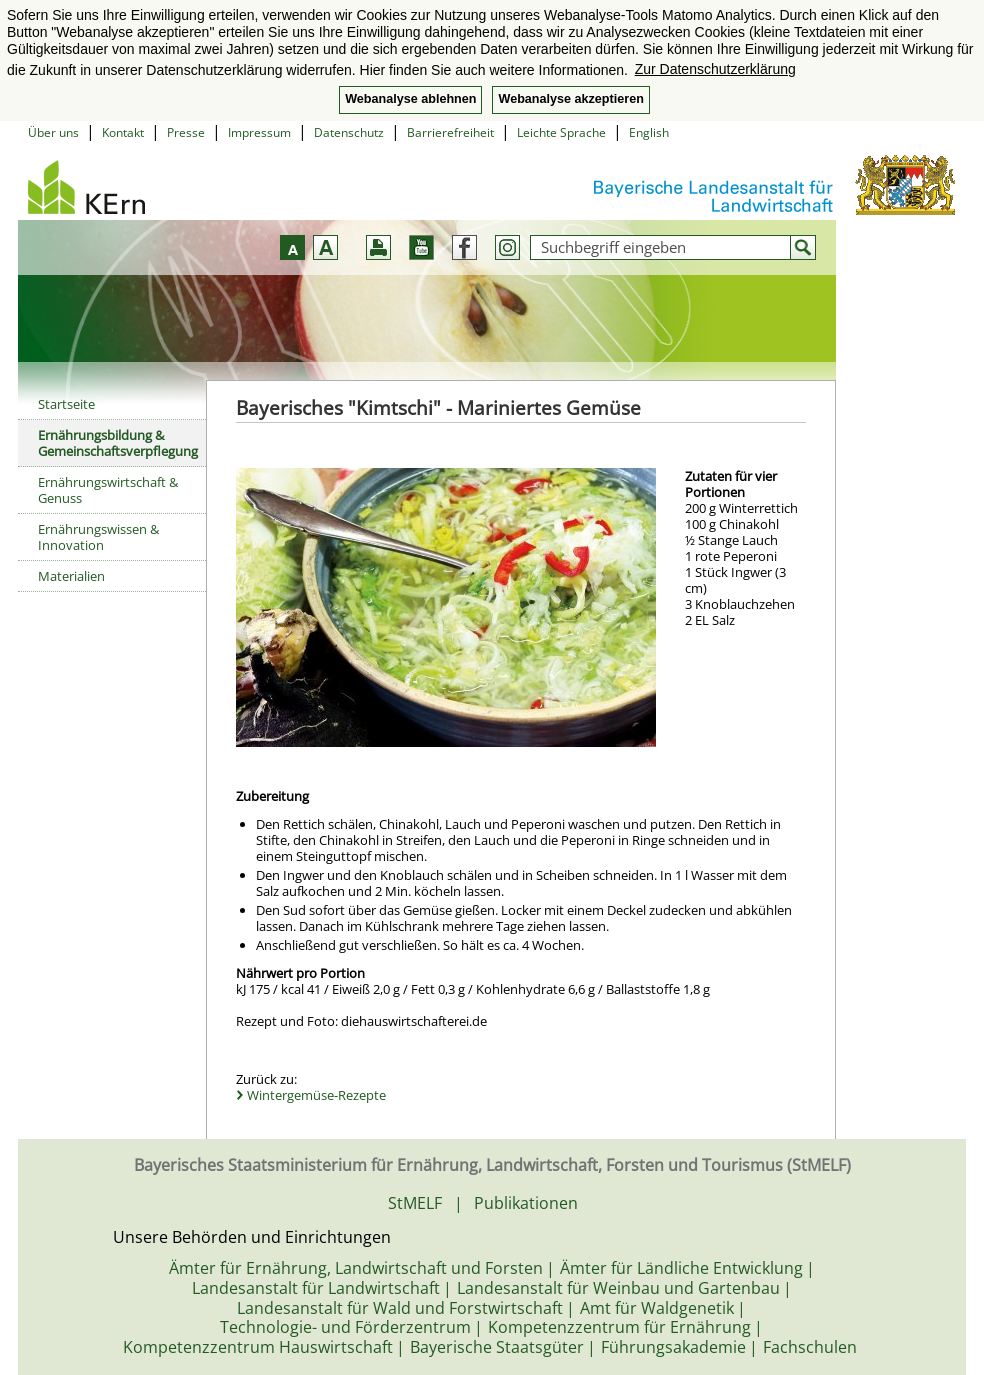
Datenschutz (349, 132)
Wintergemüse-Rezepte (316, 1095)
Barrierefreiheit (450, 132)
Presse (186, 132)
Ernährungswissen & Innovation (98, 537)
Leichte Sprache (561, 132)
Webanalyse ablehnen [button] (410, 99)
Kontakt (123, 132)
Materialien (71, 576)
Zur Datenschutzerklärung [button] (715, 69)
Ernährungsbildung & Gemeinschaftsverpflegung (118, 443)
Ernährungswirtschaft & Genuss (108, 490)
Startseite (66, 404)
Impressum (259, 132)
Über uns (53, 132)
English (649, 132)
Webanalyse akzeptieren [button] (570, 99)
